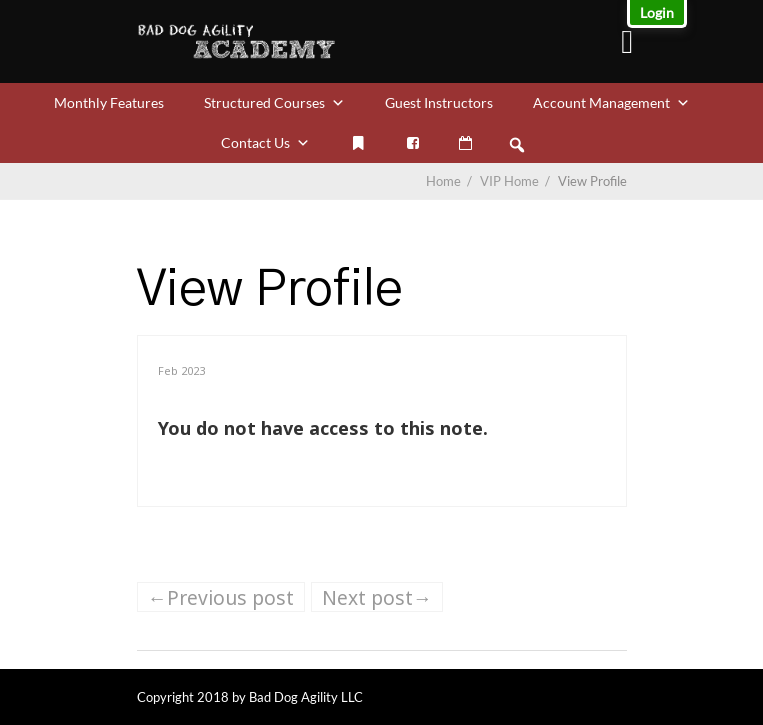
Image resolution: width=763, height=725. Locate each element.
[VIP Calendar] (465, 143)
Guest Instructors (439, 102)
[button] (517, 145)
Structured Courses (274, 102)
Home (443, 181)
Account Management (611, 102)
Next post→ (377, 597)
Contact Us (265, 142)
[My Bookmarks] (359, 143)
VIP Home (516, 181)
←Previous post (221, 597)
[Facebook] (413, 143)
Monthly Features (109, 102)
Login (657, 12)
